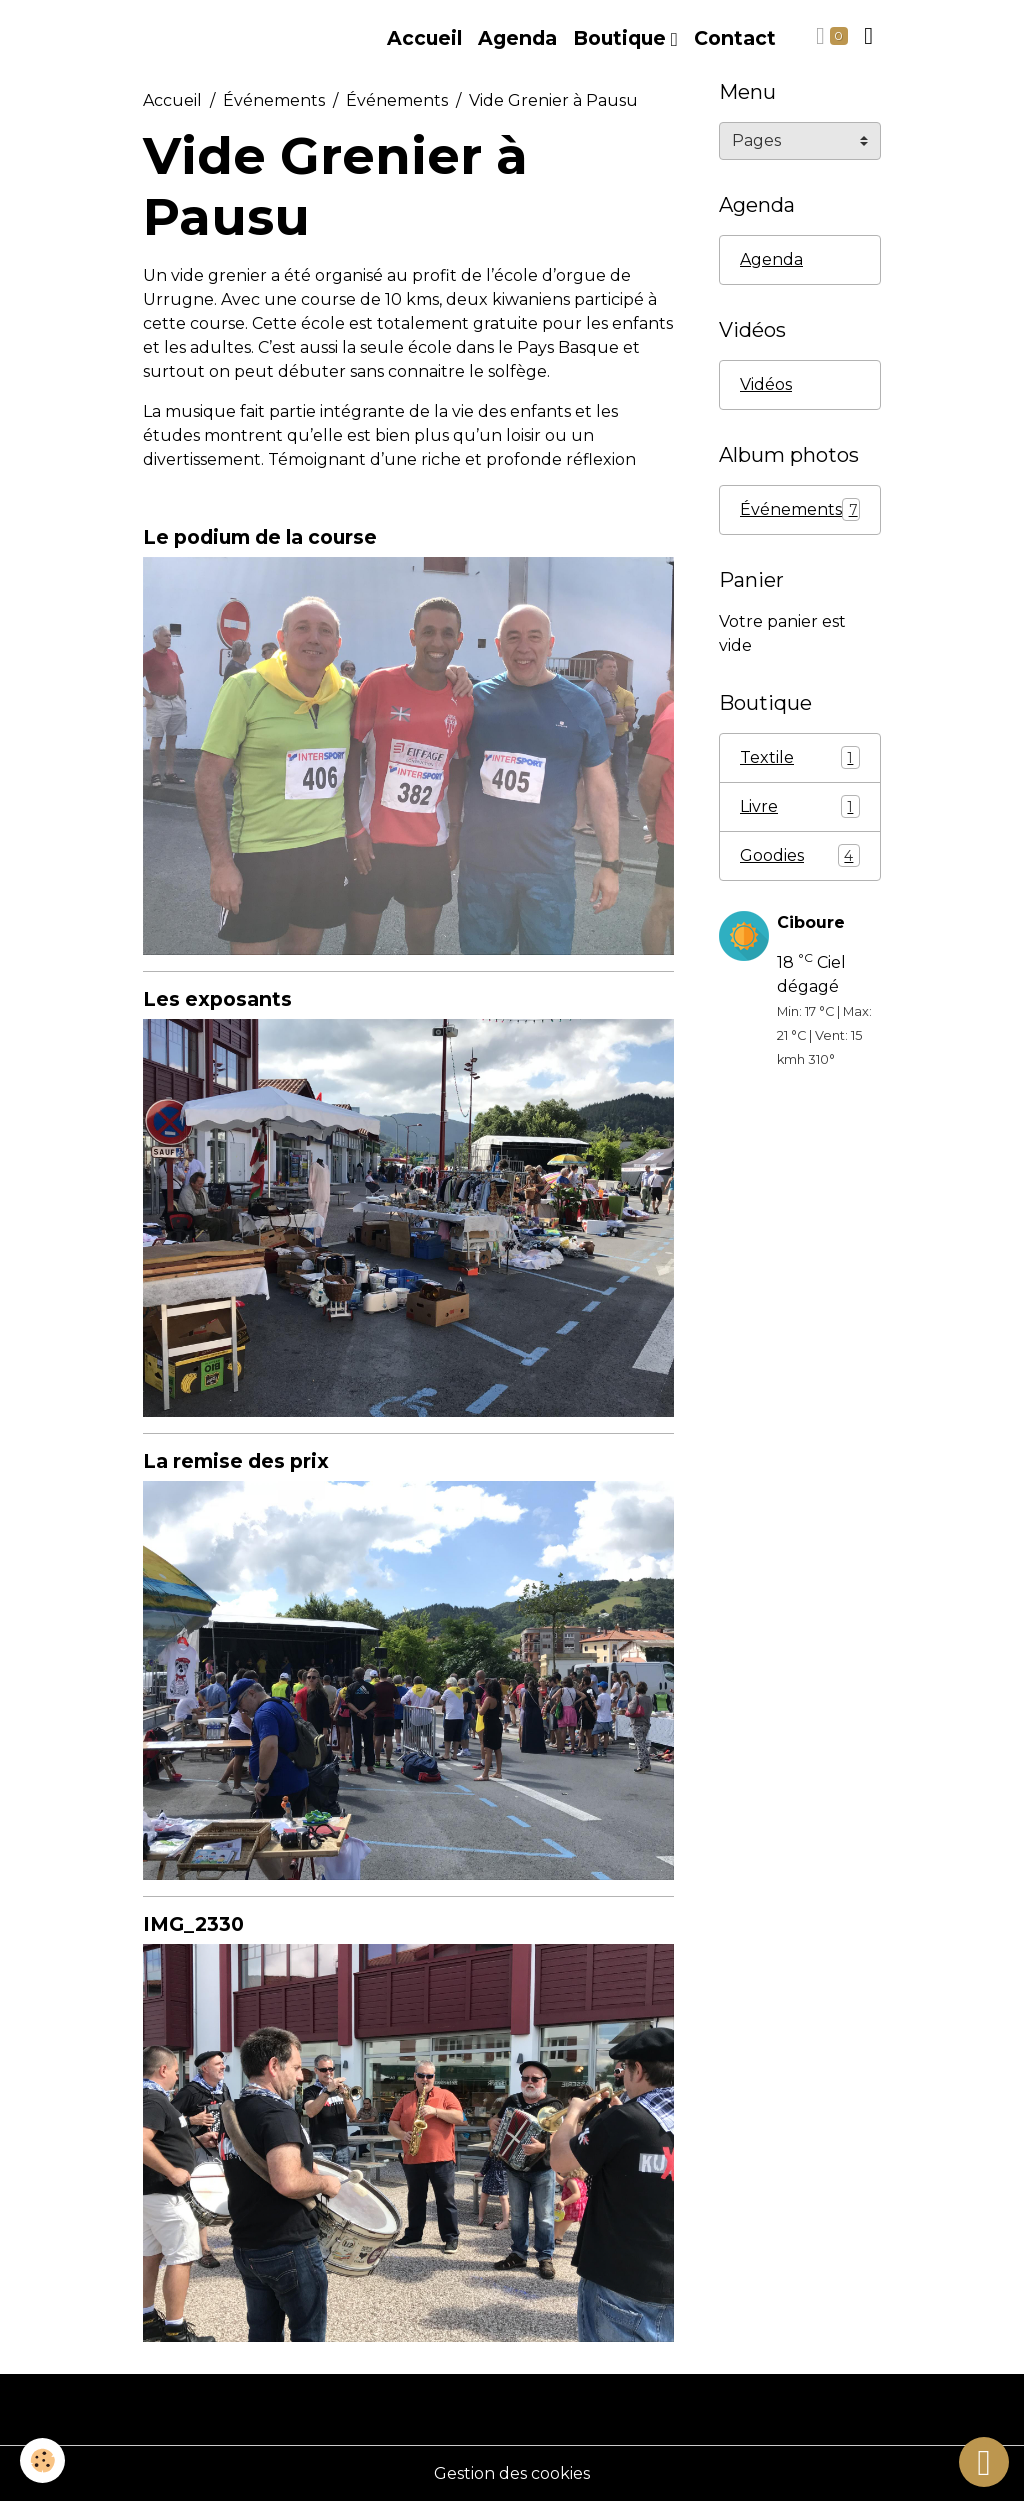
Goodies (800, 855)
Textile (800, 757)
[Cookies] (42, 2460)
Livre (800, 806)
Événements (274, 100)
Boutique (622, 38)
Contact (735, 38)
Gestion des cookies (512, 2473)
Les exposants (217, 999)
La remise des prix (236, 1461)
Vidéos (766, 384)
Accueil (424, 38)
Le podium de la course (260, 537)
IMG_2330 (193, 1924)
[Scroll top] (984, 2462)
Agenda (517, 38)
